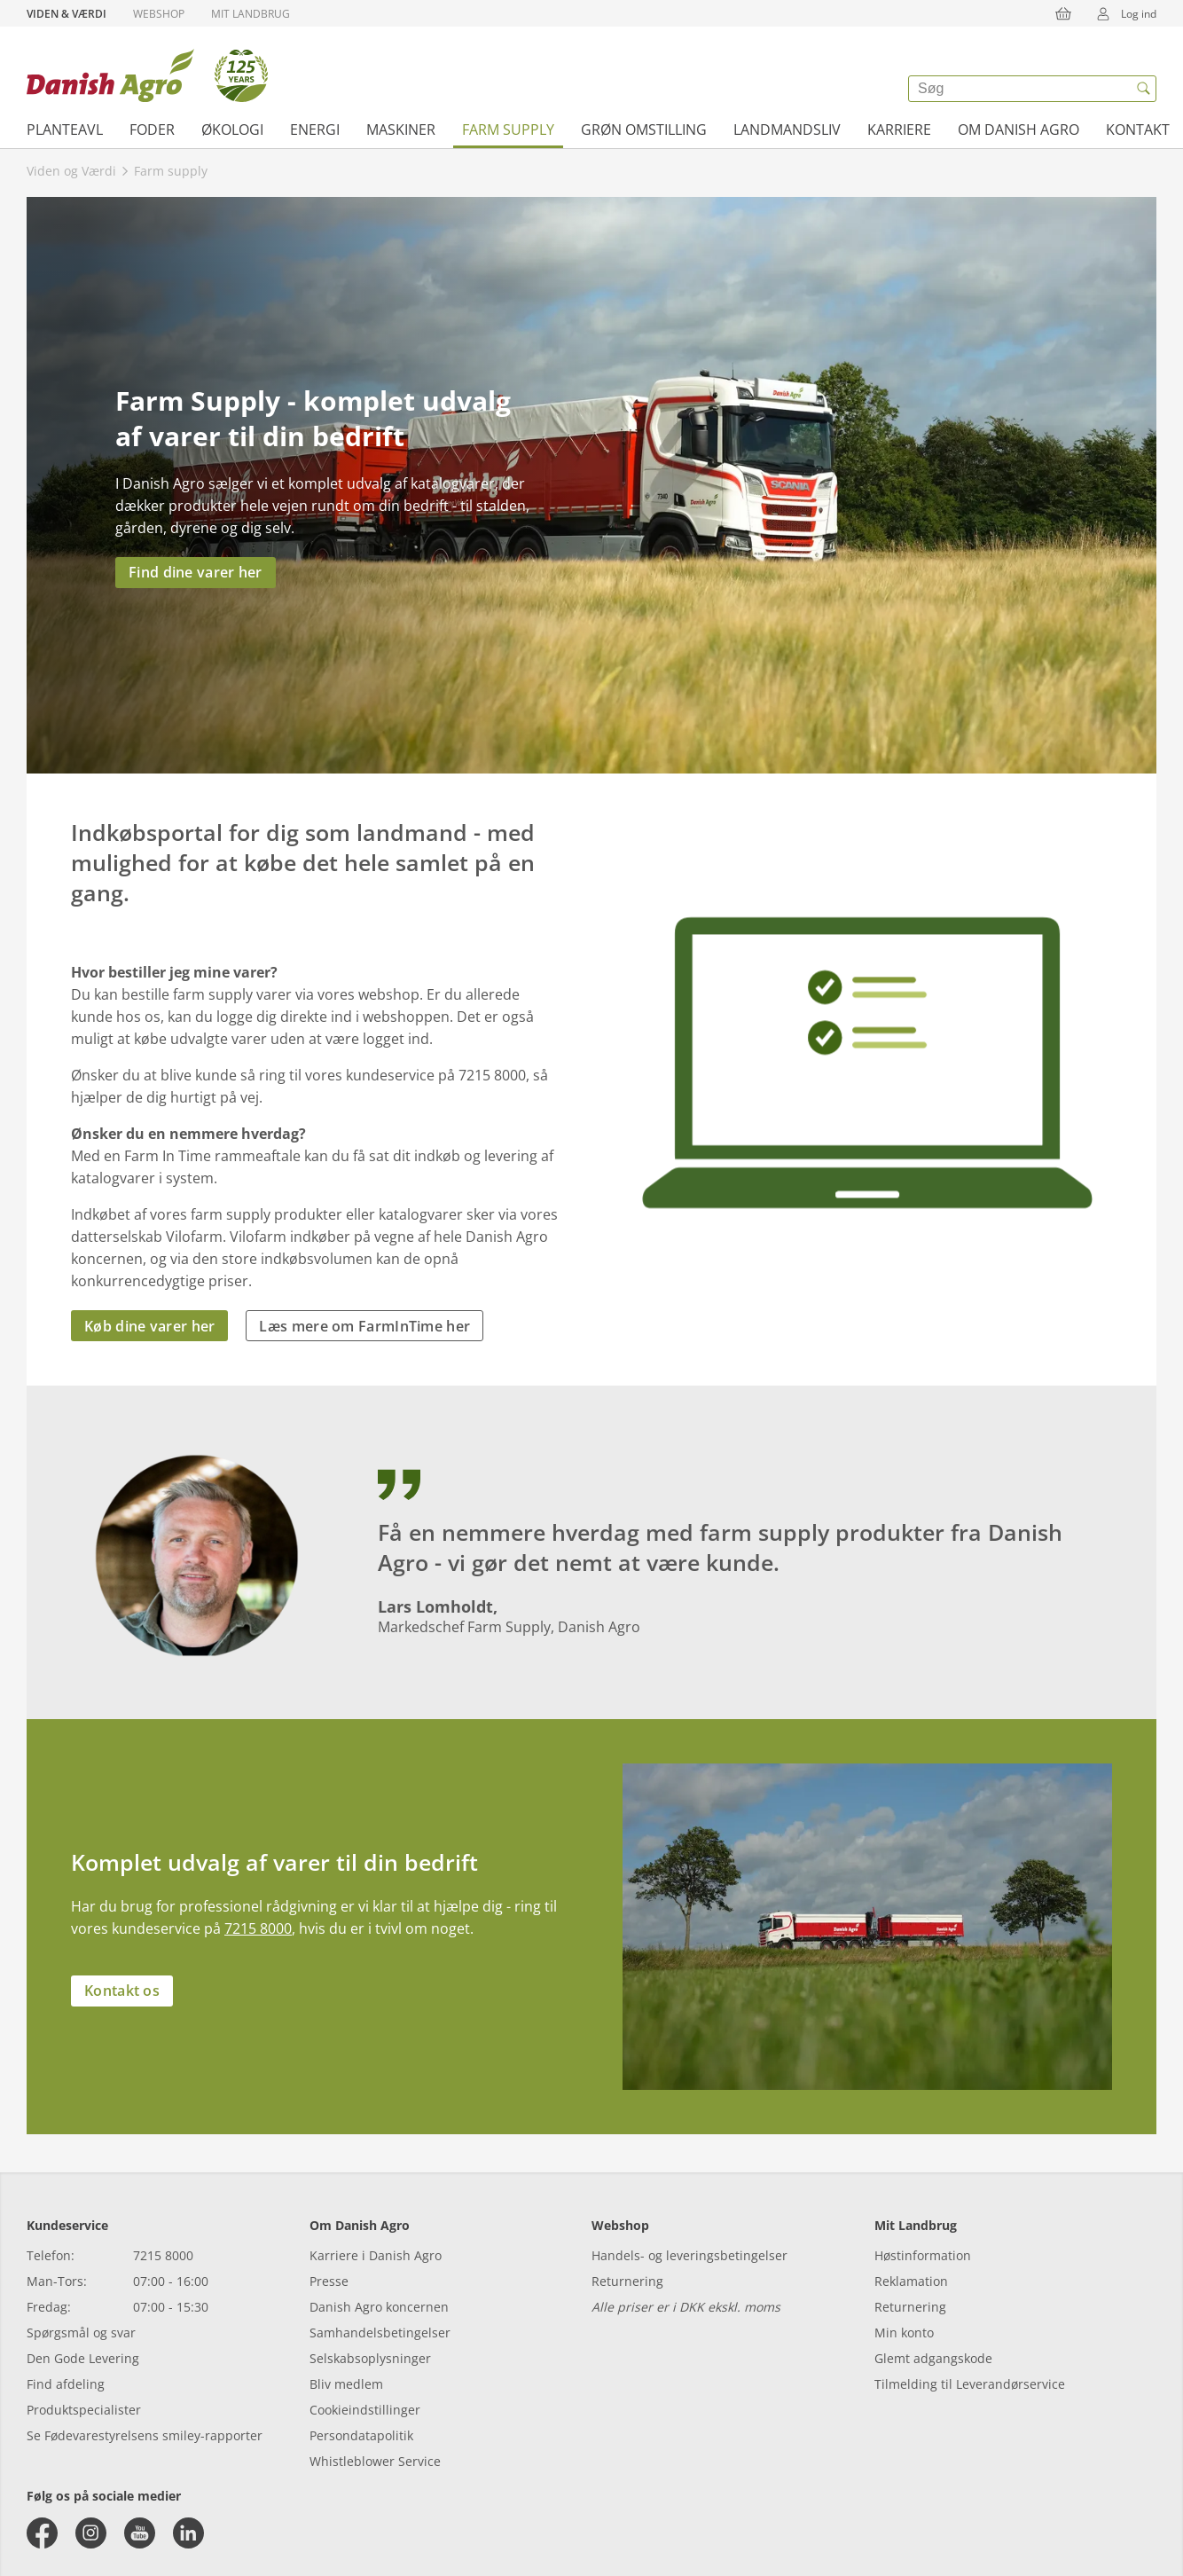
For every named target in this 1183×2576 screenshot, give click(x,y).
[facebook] (42, 2533)
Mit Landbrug (250, 13)
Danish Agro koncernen (379, 2306)
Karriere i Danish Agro (375, 2255)
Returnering (627, 2281)
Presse (329, 2281)
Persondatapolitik (361, 2435)
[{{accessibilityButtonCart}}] (1063, 13)
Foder (152, 129)
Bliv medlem (346, 2384)
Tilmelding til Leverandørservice (969, 2384)
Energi (315, 129)
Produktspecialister (84, 2409)
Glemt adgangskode (933, 2358)
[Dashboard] (147, 75)
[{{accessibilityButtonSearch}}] (1143, 88)
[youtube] (139, 2533)
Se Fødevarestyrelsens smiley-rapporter (144, 2435)
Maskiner (400, 129)
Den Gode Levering (83, 2358)
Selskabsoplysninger (370, 2358)
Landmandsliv (787, 129)
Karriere (899, 129)
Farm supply (508, 129)
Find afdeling (66, 2384)
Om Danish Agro (1018, 129)
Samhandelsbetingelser (379, 2332)
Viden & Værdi (66, 13)
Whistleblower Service (375, 2461)
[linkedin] (188, 2533)
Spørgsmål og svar (81, 2332)
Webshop (158, 13)
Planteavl (65, 129)
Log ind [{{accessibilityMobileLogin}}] (1120, 13)
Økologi (232, 129)
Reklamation (911, 2281)
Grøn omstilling (644, 129)
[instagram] (90, 2533)
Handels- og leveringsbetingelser (689, 2255)
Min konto (904, 2332)
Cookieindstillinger (364, 2409)
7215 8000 (258, 1928)
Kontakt (1138, 129)
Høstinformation (922, 2255)
